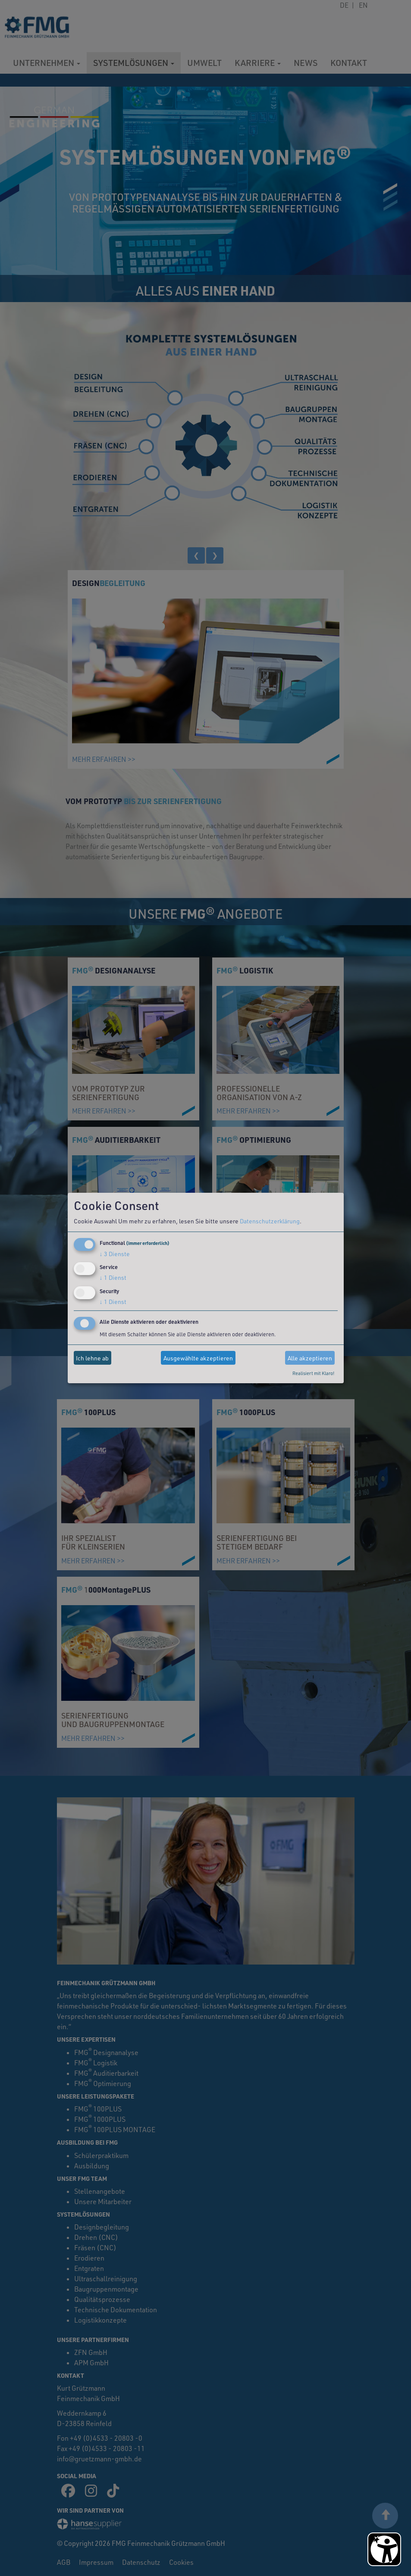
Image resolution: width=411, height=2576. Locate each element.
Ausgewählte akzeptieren (198, 1358)
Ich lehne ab (92, 1358)
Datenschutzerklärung (270, 1221)
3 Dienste (115, 1253)
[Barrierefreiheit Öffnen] (384, 2549)
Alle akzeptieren (310, 1358)
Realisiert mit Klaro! (313, 1373)
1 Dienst (113, 1277)
